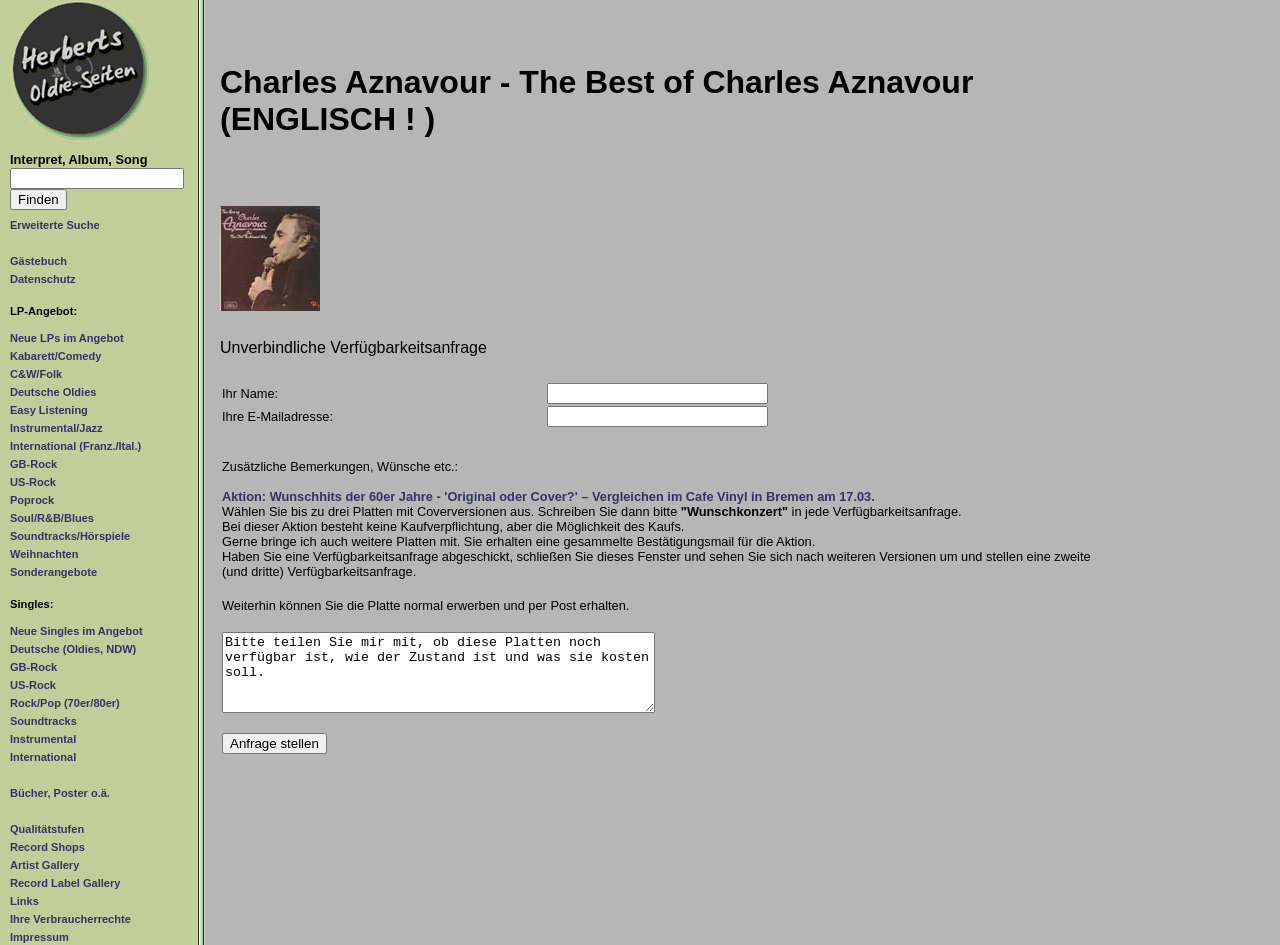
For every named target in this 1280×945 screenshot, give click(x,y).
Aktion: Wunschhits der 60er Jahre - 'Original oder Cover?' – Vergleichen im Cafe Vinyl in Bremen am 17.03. (548, 496)
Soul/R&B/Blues (52, 518)
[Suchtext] (97, 178)
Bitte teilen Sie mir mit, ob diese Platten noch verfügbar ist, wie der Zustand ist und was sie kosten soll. (438, 680)
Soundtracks (43, 721)
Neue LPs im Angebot (67, 338)
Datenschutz (43, 279)
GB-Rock (33, 464)
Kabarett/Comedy (55, 356)
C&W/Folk (36, 374)
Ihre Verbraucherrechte (70, 919)
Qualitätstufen (47, 829)
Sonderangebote (53, 572)
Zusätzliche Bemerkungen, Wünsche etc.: (340, 466)
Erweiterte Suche (55, 225)
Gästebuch (38, 261)
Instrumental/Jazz (56, 428)
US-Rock (33, 482)
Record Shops (47, 847)
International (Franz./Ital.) (75, 446)
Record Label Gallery (65, 883)
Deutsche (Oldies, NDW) (73, 649)
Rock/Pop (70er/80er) (65, 703)
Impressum (39, 937)
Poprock (32, 500)
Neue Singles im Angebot (76, 631)
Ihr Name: (250, 393)
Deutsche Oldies (53, 392)
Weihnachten (44, 554)
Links (24, 901)
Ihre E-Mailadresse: (277, 416)
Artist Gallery (44, 865)
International (43, 757)
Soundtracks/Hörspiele (70, 536)
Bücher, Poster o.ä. (60, 793)
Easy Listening (49, 410)
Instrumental (43, 739)
